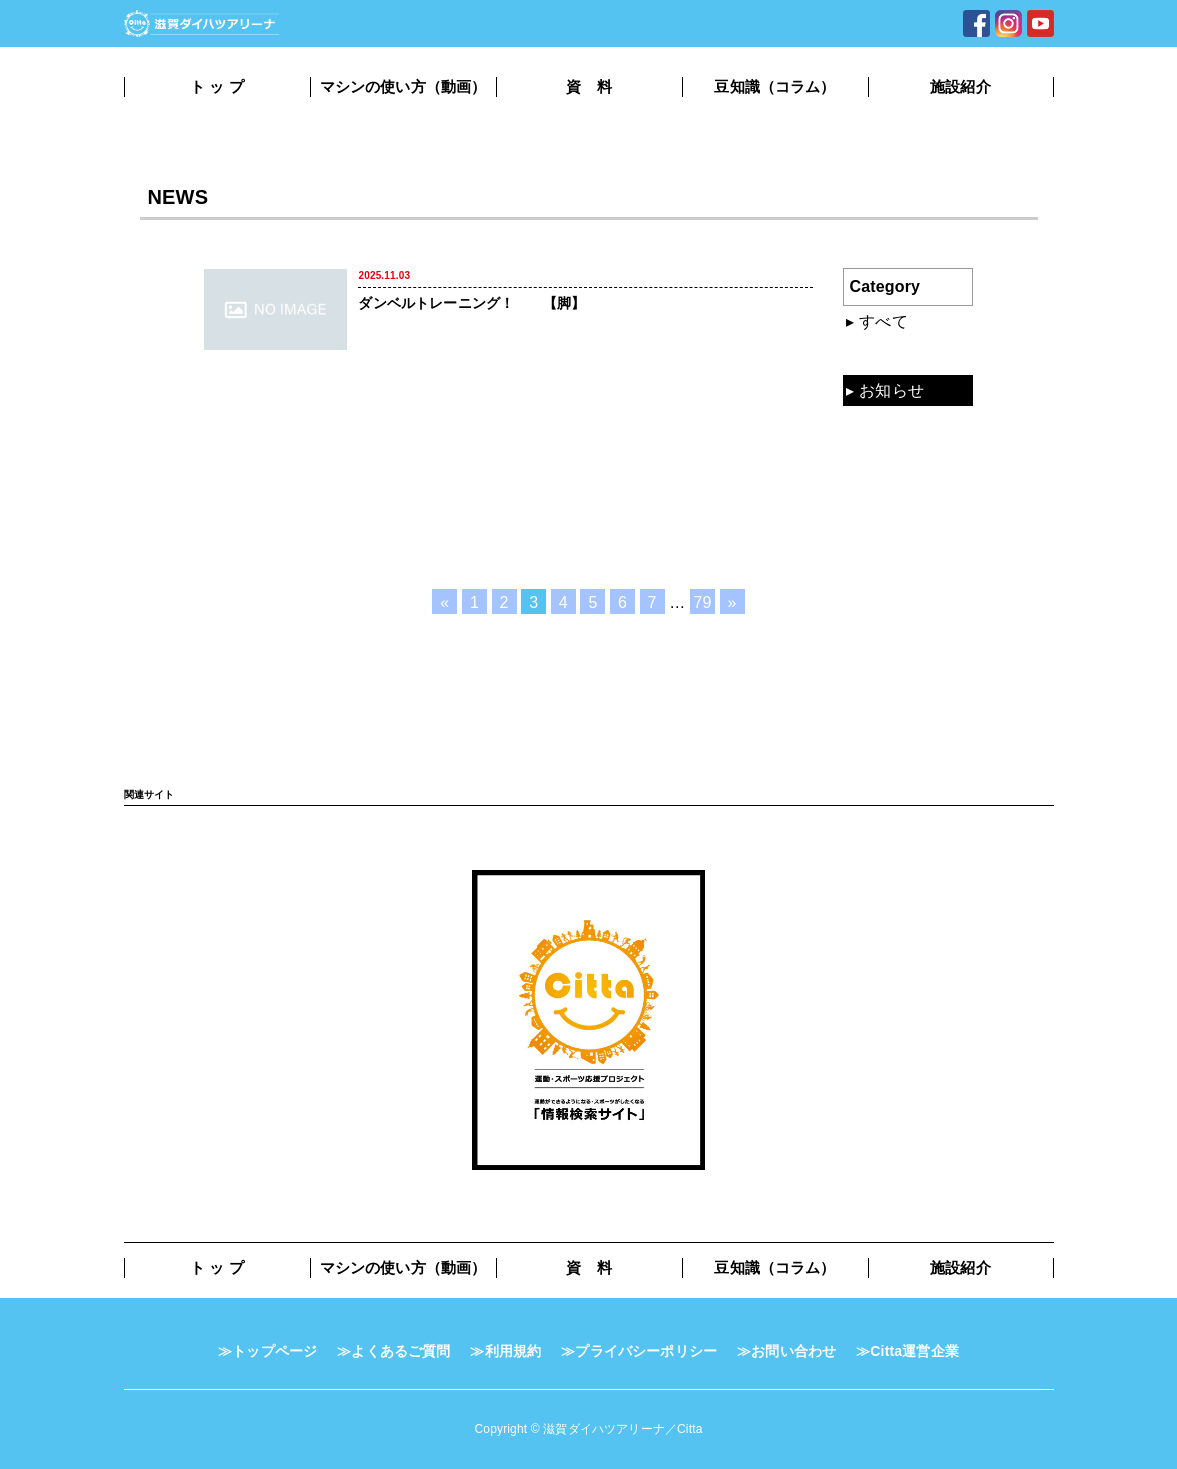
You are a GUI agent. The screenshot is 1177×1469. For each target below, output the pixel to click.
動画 (875, 424)
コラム (883, 494)
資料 (875, 459)
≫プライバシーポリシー (639, 1351)
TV (869, 528)
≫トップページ (267, 1351)
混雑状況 (891, 355)
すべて (883, 321)
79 (702, 602)
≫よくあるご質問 (393, 1351)
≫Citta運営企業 (907, 1351)
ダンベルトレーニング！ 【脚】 (471, 303)
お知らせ (891, 390)
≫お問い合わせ (786, 1351)
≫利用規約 (505, 1351)
